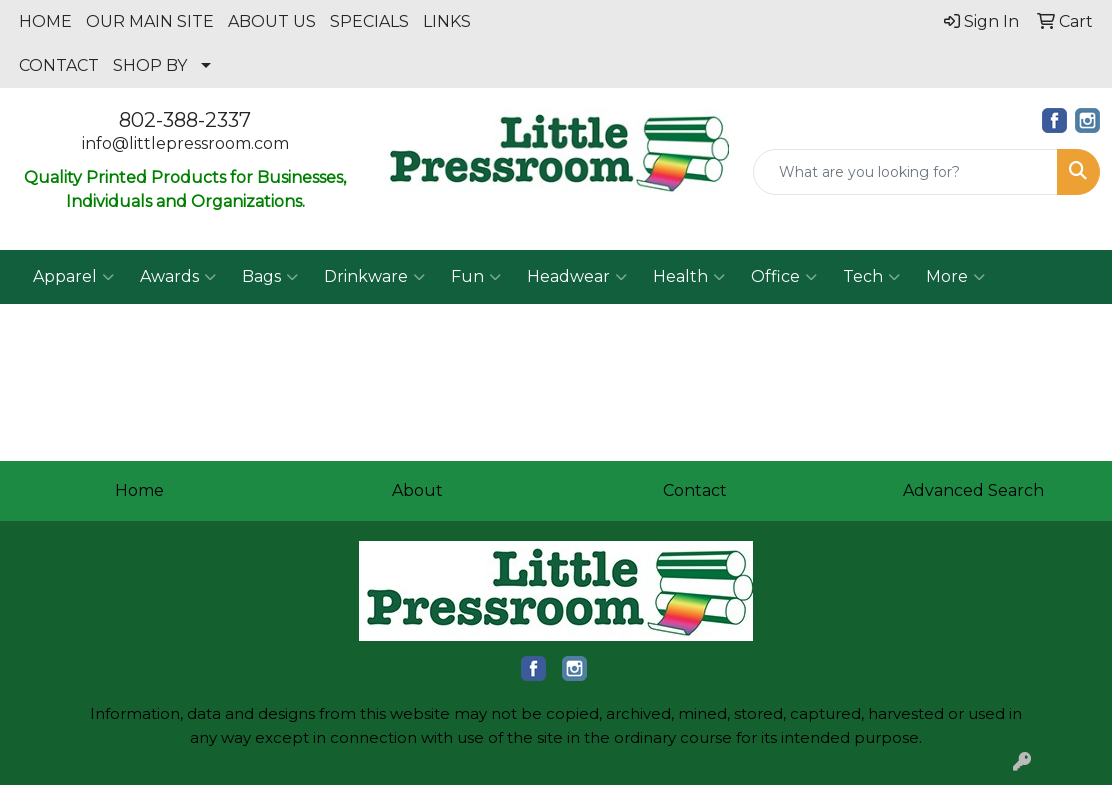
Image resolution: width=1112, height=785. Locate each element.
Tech (871, 277)
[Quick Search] (905, 172)
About (417, 490)
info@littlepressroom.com (185, 143)
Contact (695, 490)
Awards (178, 277)
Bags (270, 277)
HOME (45, 21)
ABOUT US (272, 21)
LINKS (447, 21)
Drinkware (374, 277)
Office (784, 277)
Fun (476, 277)
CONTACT (59, 65)
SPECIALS (369, 21)
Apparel (73, 277)
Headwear (577, 277)
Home (139, 490)
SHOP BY (150, 65)
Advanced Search (973, 490)
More (955, 277)
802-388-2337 (185, 120)
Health (689, 277)
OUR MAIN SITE (150, 21)
